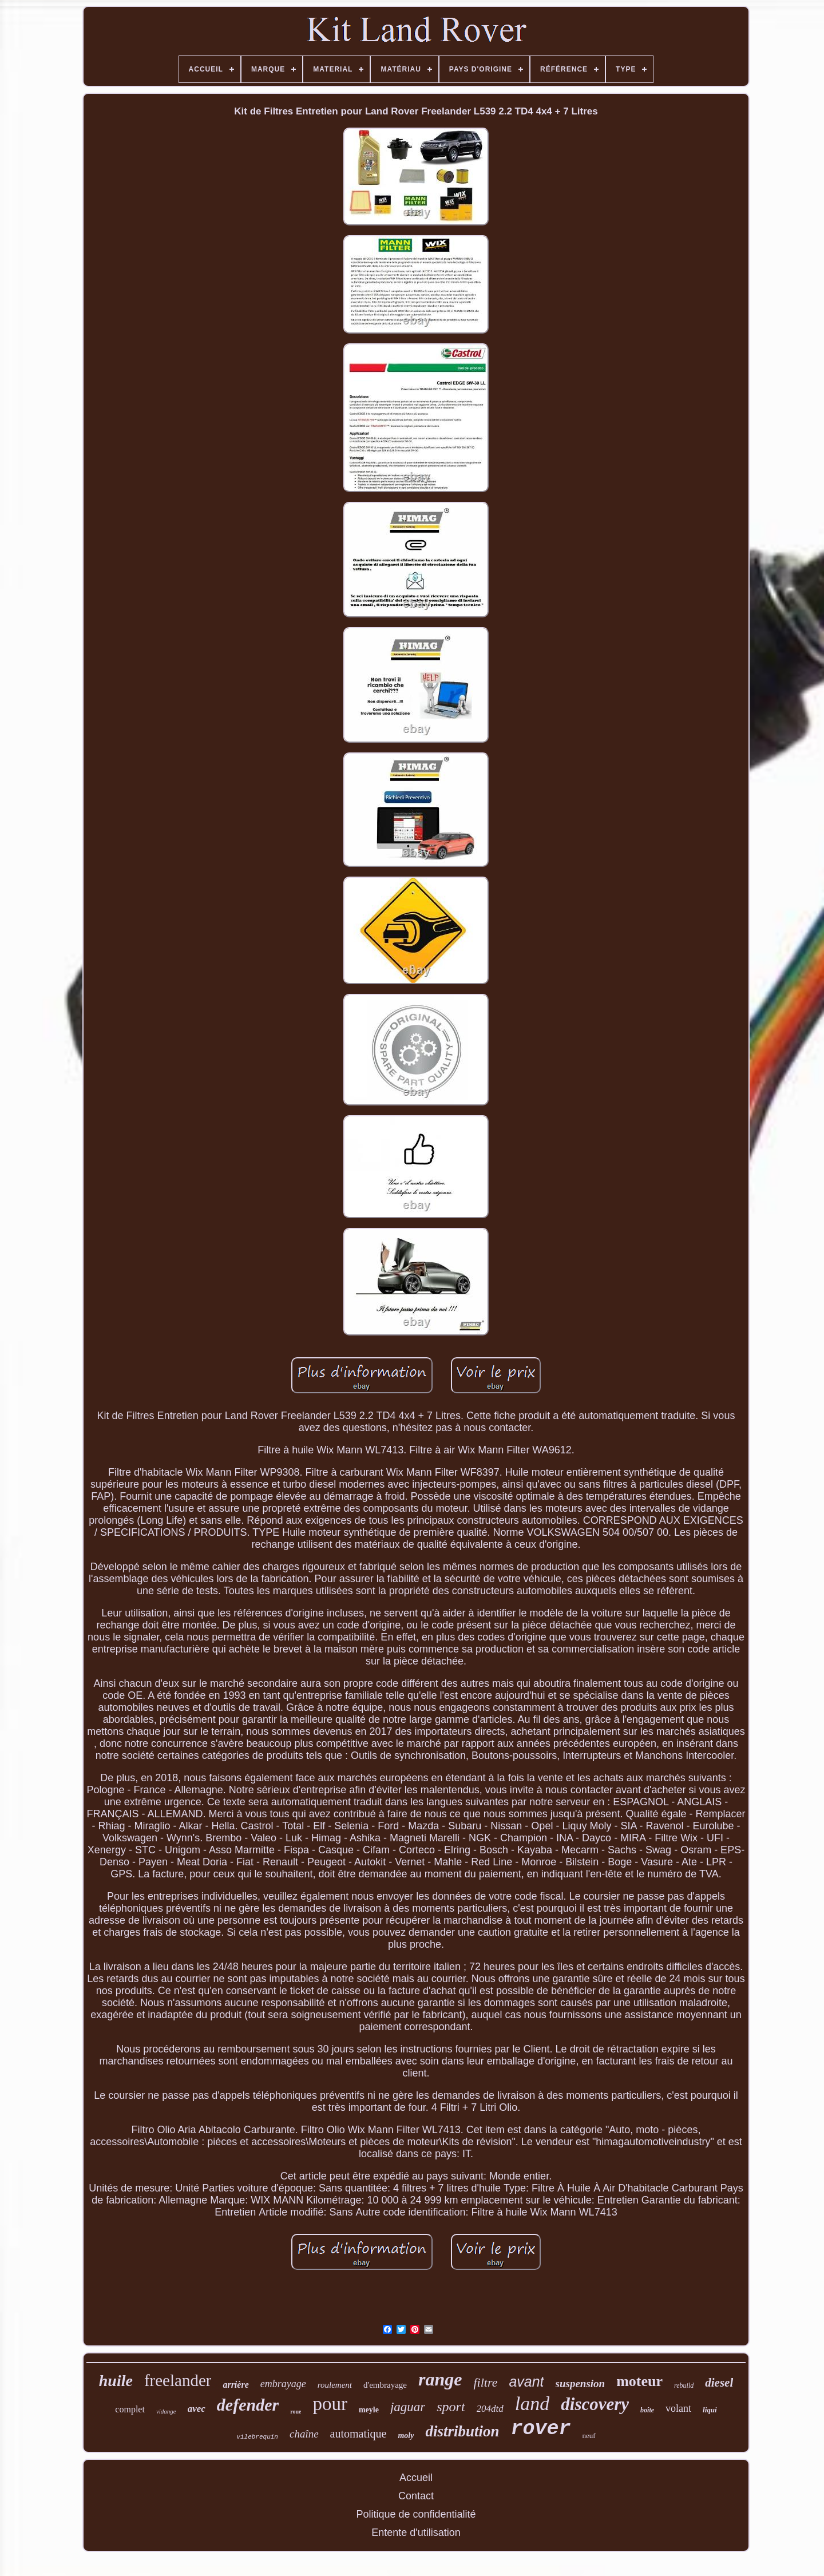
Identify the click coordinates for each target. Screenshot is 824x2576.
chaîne (304, 2434)
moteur (639, 2381)
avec (196, 2408)
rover (541, 2429)
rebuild (684, 2385)
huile (116, 2380)
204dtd (490, 2408)
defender (248, 2404)
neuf (589, 2435)
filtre (485, 2382)
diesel (719, 2382)
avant (526, 2381)
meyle (369, 2409)
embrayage (283, 2383)
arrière (235, 2384)
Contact (416, 2496)
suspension (580, 2383)
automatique (358, 2433)
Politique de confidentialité (416, 2514)
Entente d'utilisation (416, 2532)
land (532, 2403)
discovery (595, 2404)
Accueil (416, 2477)
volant (678, 2408)
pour (329, 2403)
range (440, 2379)
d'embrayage (385, 2384)
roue (295, 2411)
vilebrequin (257, 2437)
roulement (335, 2384)
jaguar (407, 2407)
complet (130, 2409)
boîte (647, 2410)
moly (406, 2435)
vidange (166, 2411)
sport (451, 2406)
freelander (178, 2380)
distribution (462, 2431)
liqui (710, 2409)
